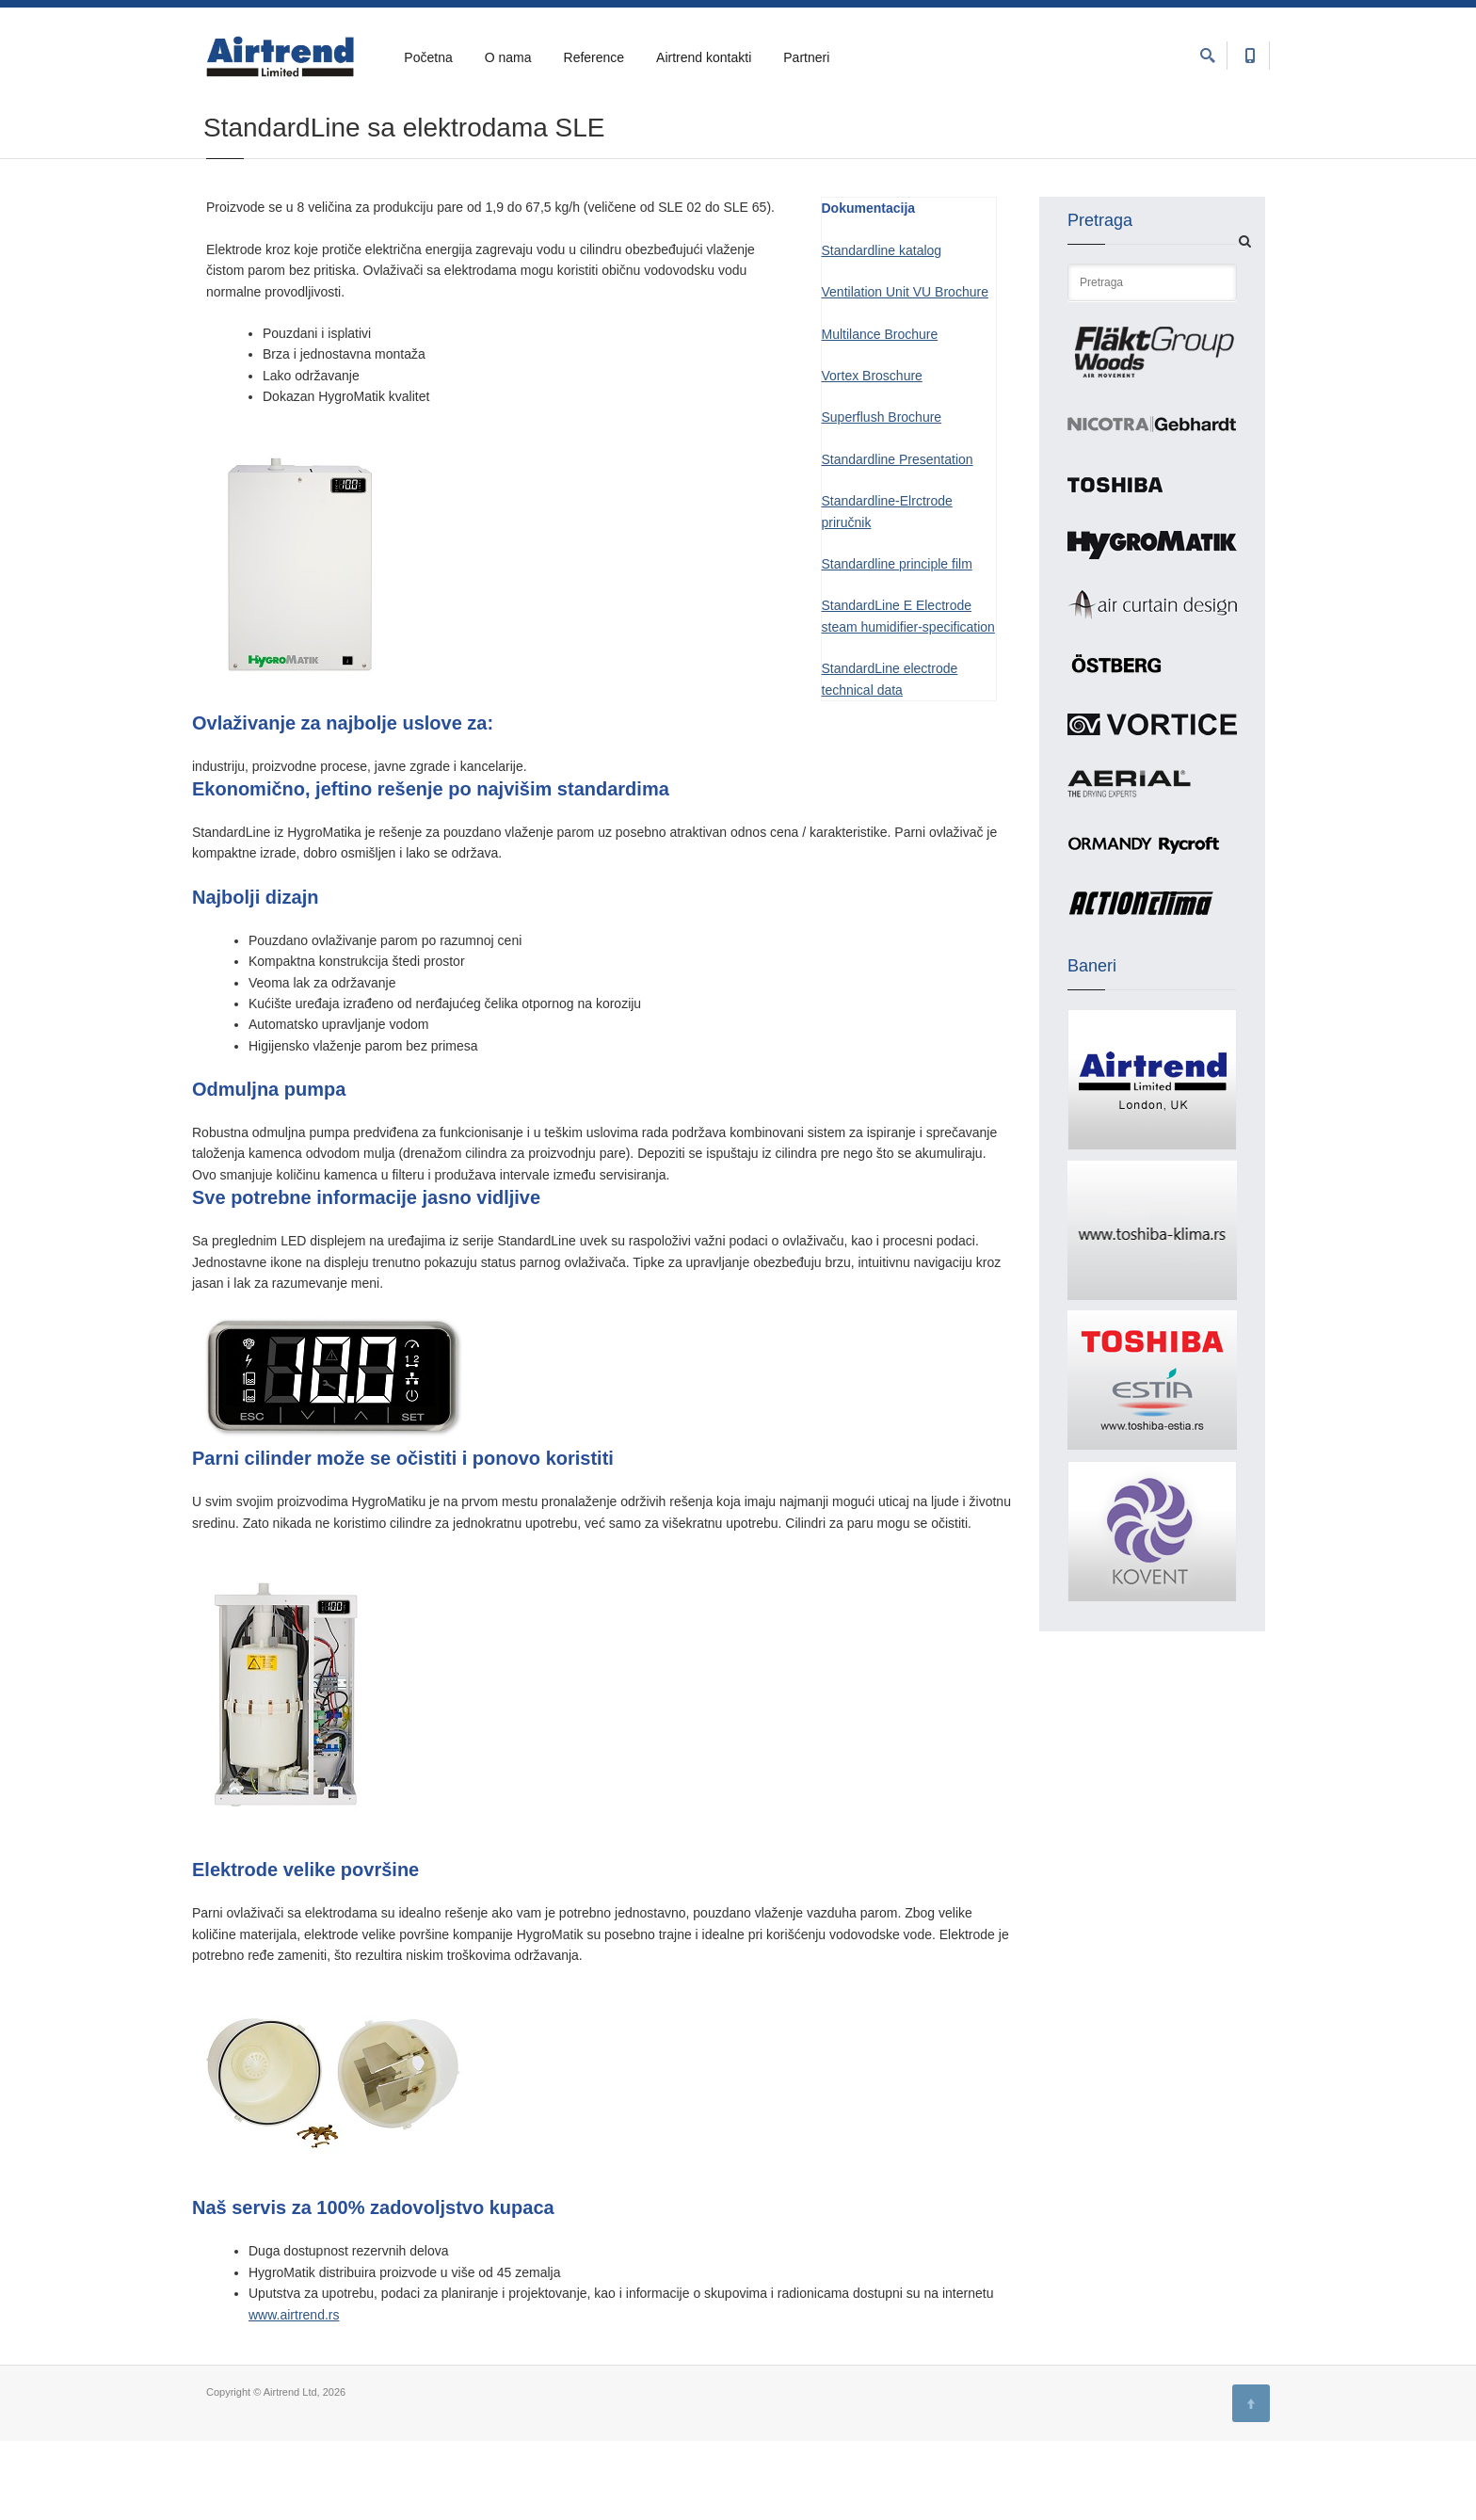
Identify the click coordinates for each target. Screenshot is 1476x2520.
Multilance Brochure (880, 413)
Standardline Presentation (897, 538)
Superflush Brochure (882, 496)
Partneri (806, 57)
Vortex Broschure (872, 454)
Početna (428, 57)
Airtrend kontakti (703, 57)
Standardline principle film (897, 642)
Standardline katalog (882, 329)
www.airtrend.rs (294, 2393)
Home (219, 143)
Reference (594, 57)
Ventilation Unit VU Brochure (905, 370)
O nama (508, 57)
